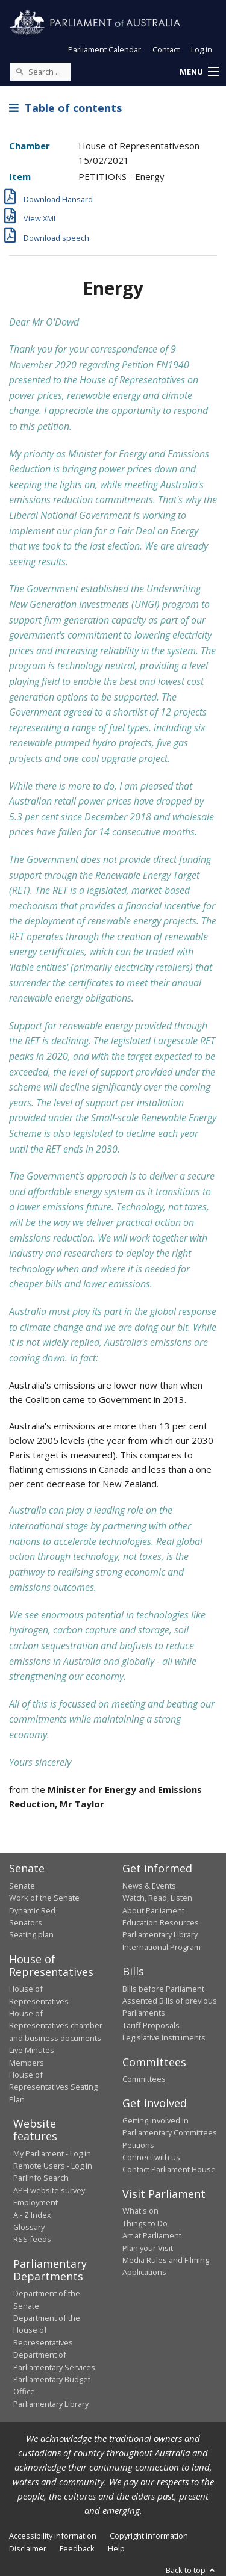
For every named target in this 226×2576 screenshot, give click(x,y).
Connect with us (151, 2157)
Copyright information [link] (149, 2535)
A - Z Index (32, 2214)
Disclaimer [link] (27, 2548)
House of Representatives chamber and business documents (55, 2025)
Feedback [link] (77, 2548)
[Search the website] (40, 72)
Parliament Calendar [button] (104, 49)
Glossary (29, 2226)
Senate (22, 1885)
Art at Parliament (151, 2235)
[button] (199, 72)
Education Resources (160, 1922)
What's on (140, 2210)
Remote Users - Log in (52, 2165)
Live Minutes (31, 2050)
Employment (35, 2202)
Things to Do (145, 2223)
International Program (161, 1947)
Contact (166, 49)
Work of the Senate (44, 1897)
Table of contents (65, 108)
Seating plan (31, 1934)
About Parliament (153, 1910)
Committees (144, 2078)
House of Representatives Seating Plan (53, 2087)
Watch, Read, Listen (157, 1897)
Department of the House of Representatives (46, 2330)
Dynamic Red (32, 1910)
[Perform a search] (19, 71)
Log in (201, 49)
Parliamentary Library (160, 1934)
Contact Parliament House (169, 2169)
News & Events (149, 1885)
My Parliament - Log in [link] (52, 2153)
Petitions (138, 2145)
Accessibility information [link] (52, 2535)
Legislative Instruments (164, 2037)
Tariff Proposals (151, 2025)
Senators (25, 1922)
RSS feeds (32, 2239)
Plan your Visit (147, 2248)
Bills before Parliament (163, 1988)
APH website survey (49, 2190)
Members (26, 2062)
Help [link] (116, 2548)
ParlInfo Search (41, 2177)
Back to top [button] (191, 2570)
